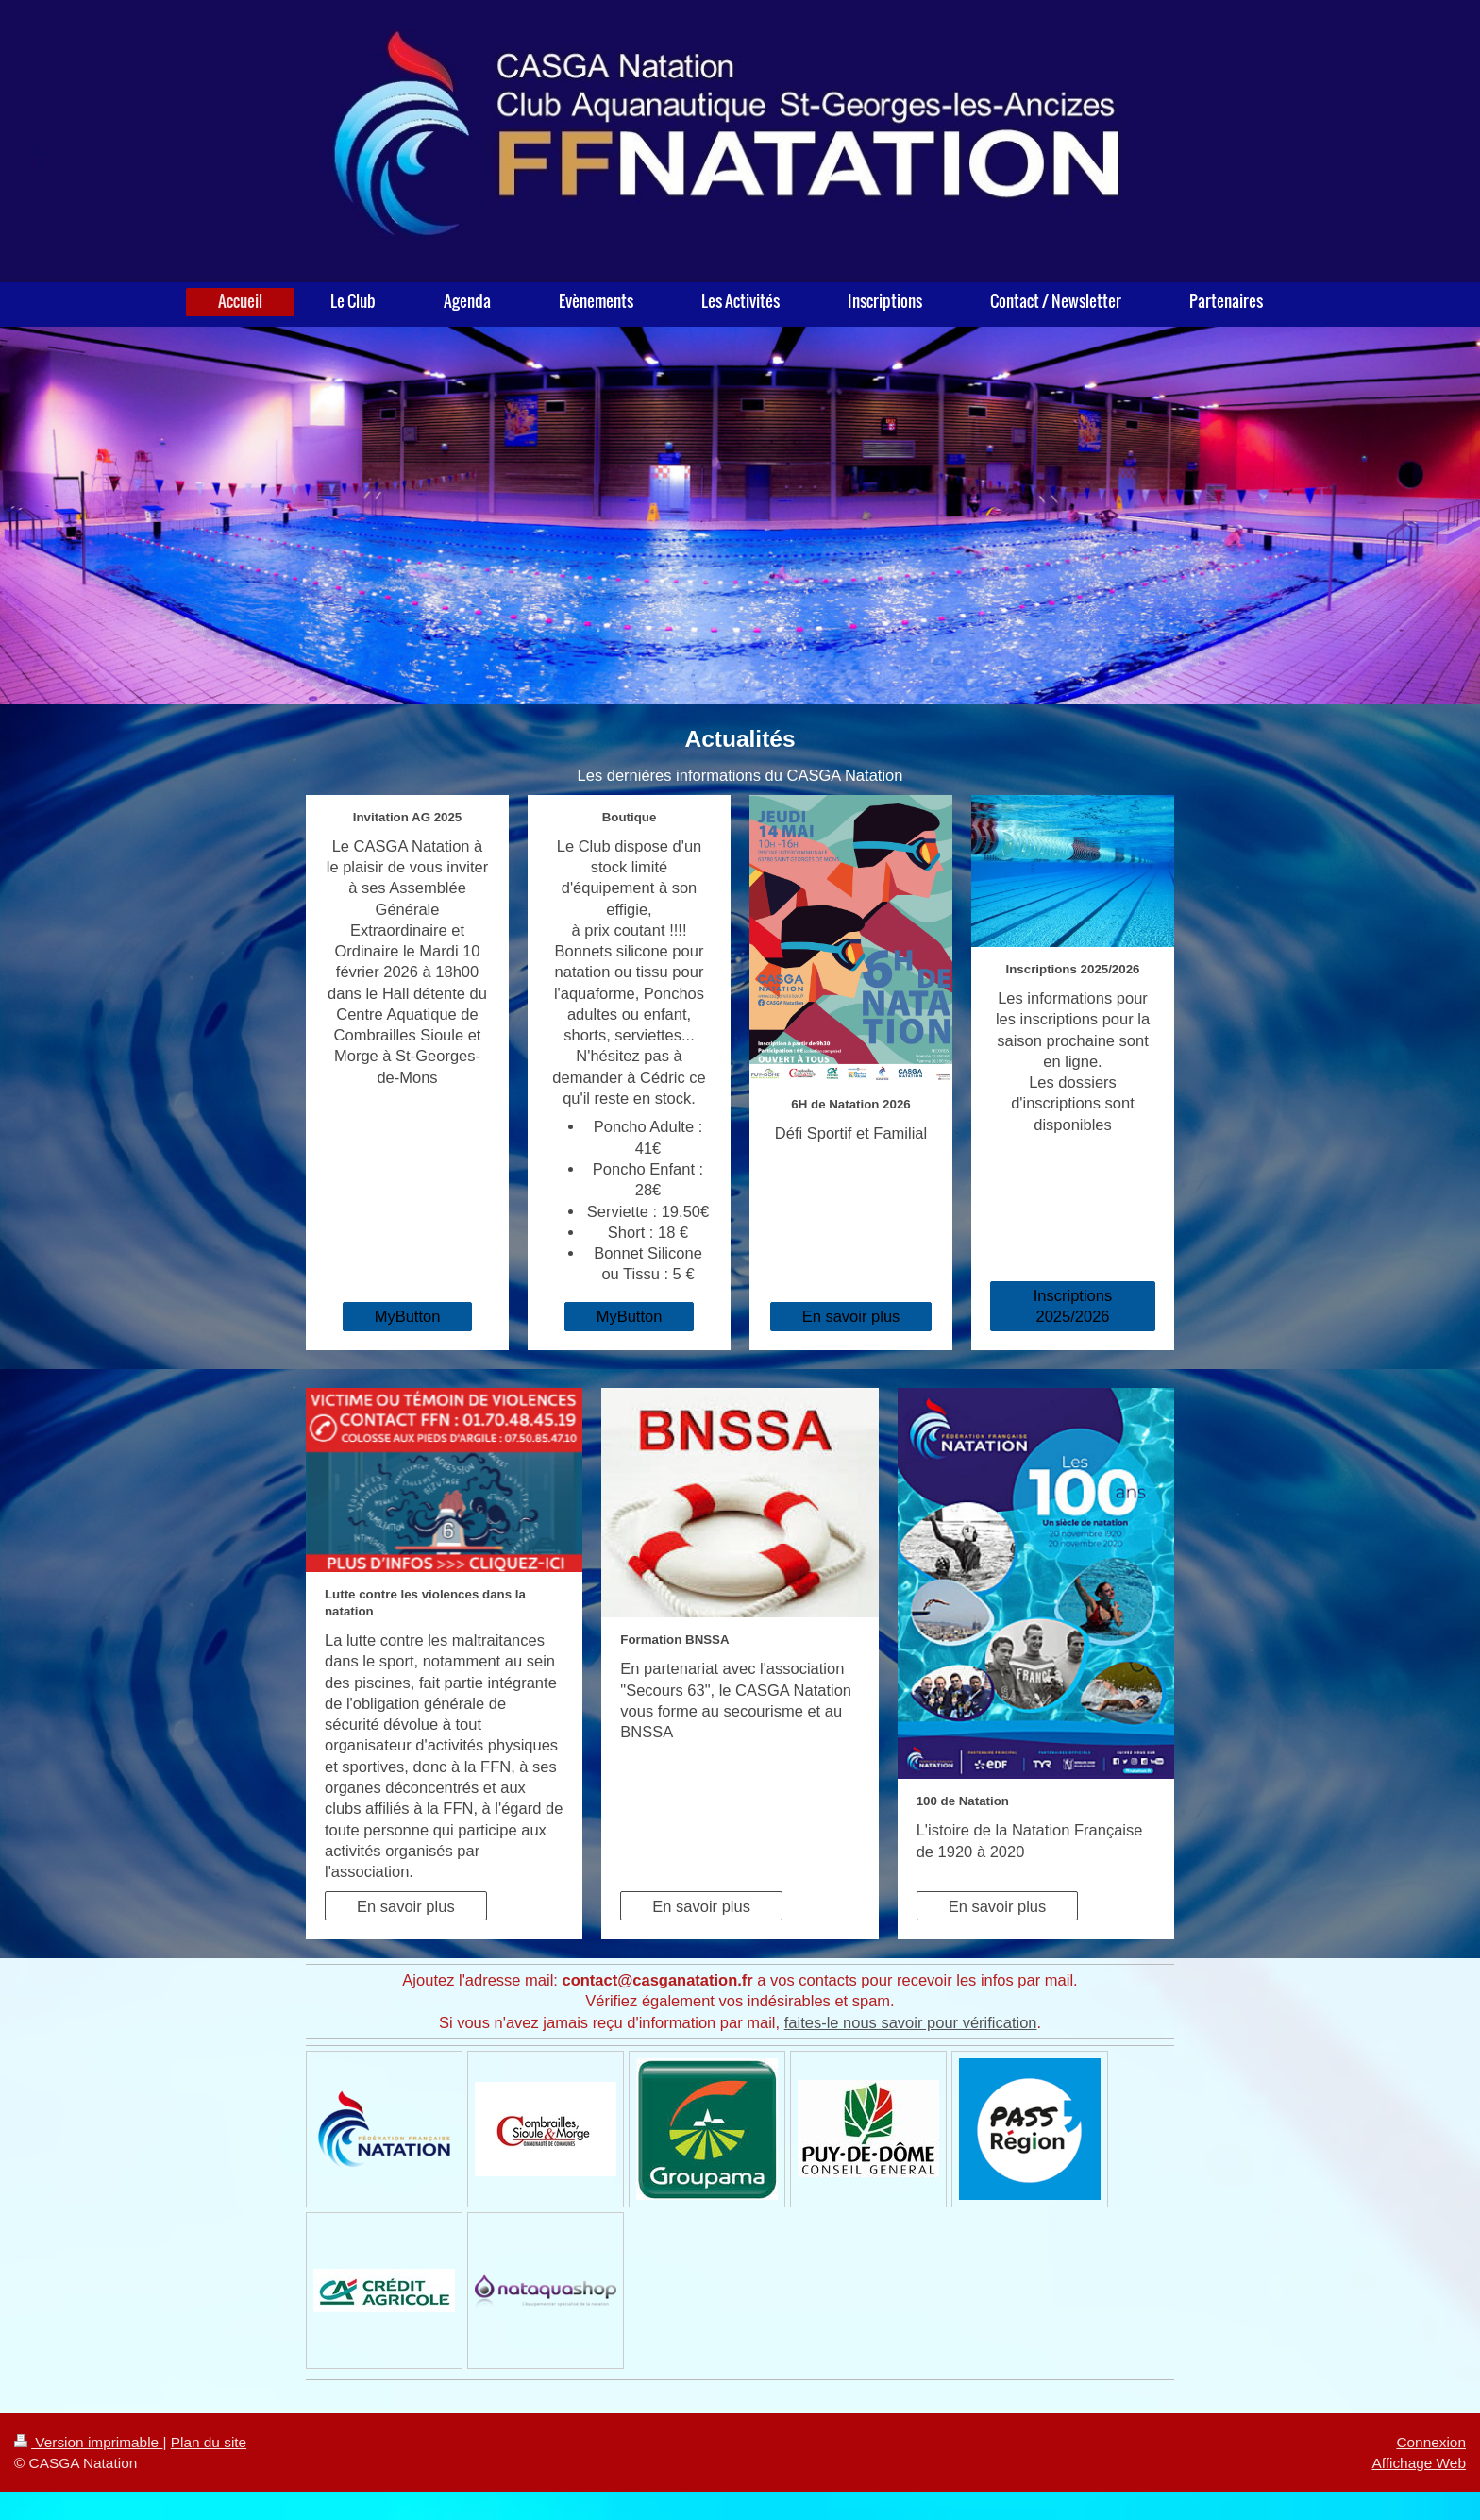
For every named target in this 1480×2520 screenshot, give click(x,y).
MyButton (408, 1316)
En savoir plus (851, 1316)
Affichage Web (1418, 2463)
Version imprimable (88, 2442)
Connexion (1431, 2442)
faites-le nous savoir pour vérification (910, 2022)
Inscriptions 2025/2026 (1073, 1306)
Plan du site (208, 2442)
